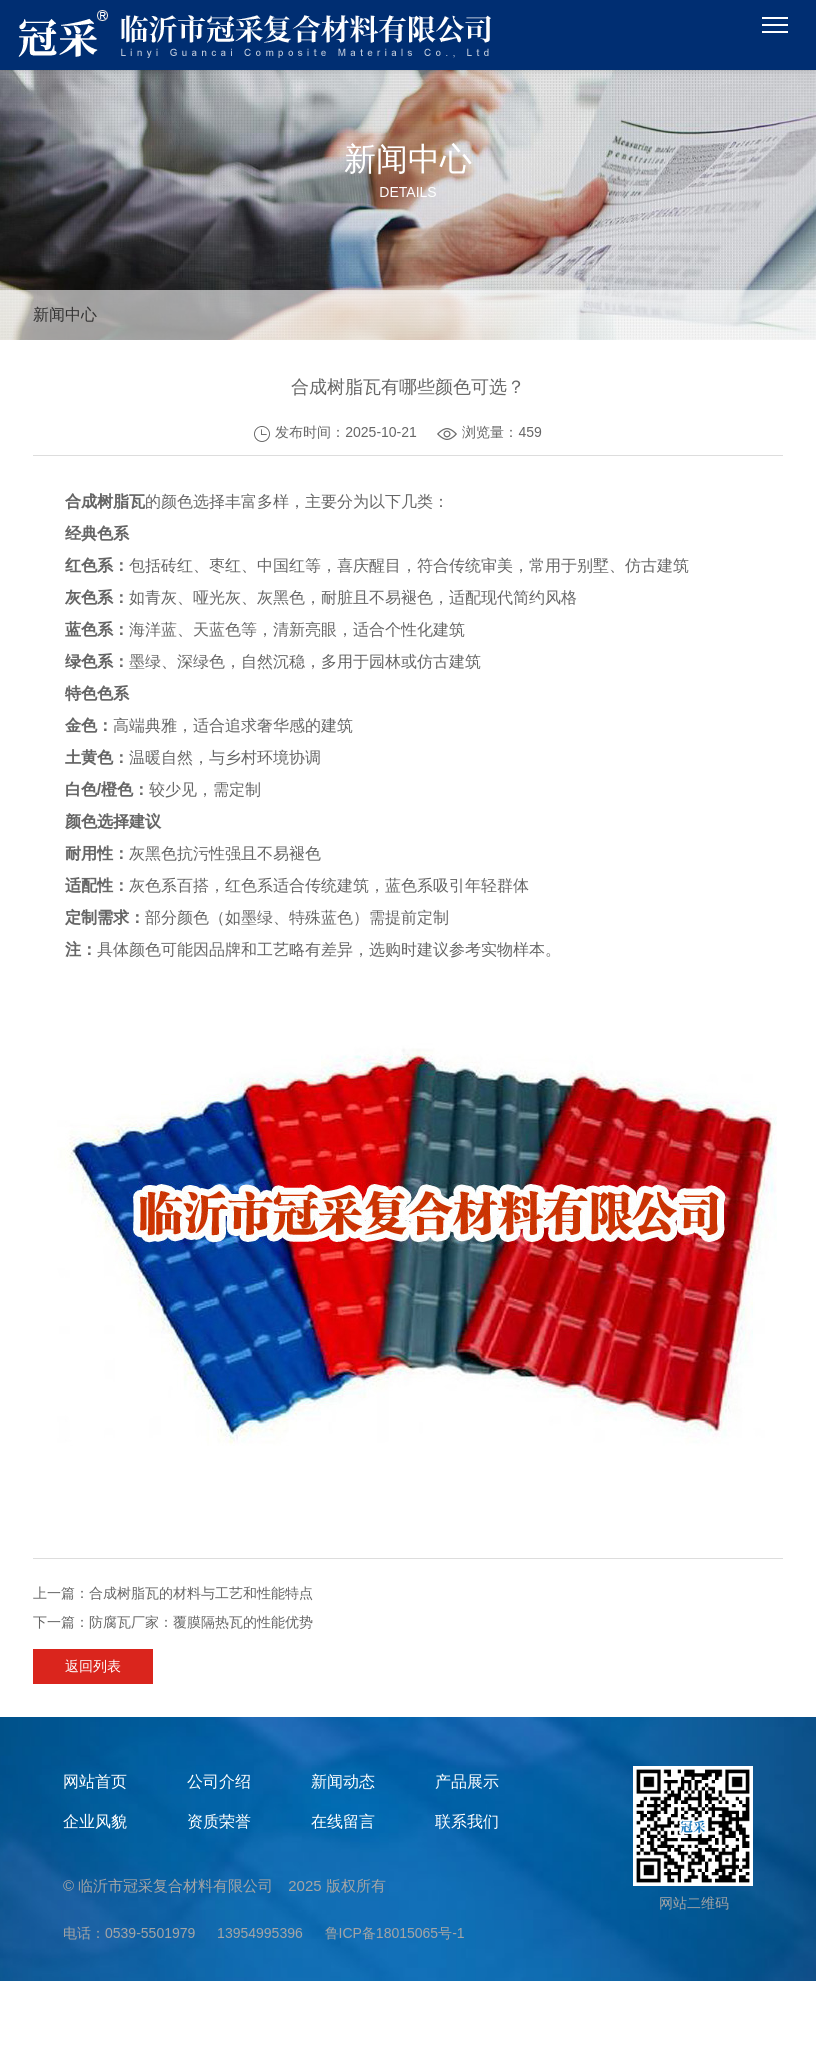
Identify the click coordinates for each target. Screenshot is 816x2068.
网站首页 (95, 1781)
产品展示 (467, 1781)
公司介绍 (219, 1781)
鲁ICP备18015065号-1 (395, 1933)
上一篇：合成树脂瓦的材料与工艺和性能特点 (173, 1593)
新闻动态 (343, 1781)
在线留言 (343, 1821)
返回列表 (93, 1666)
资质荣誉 (219, 1821)
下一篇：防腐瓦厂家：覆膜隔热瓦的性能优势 (173, 1622)
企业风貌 (95, 1821)
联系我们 (467, 1821)
